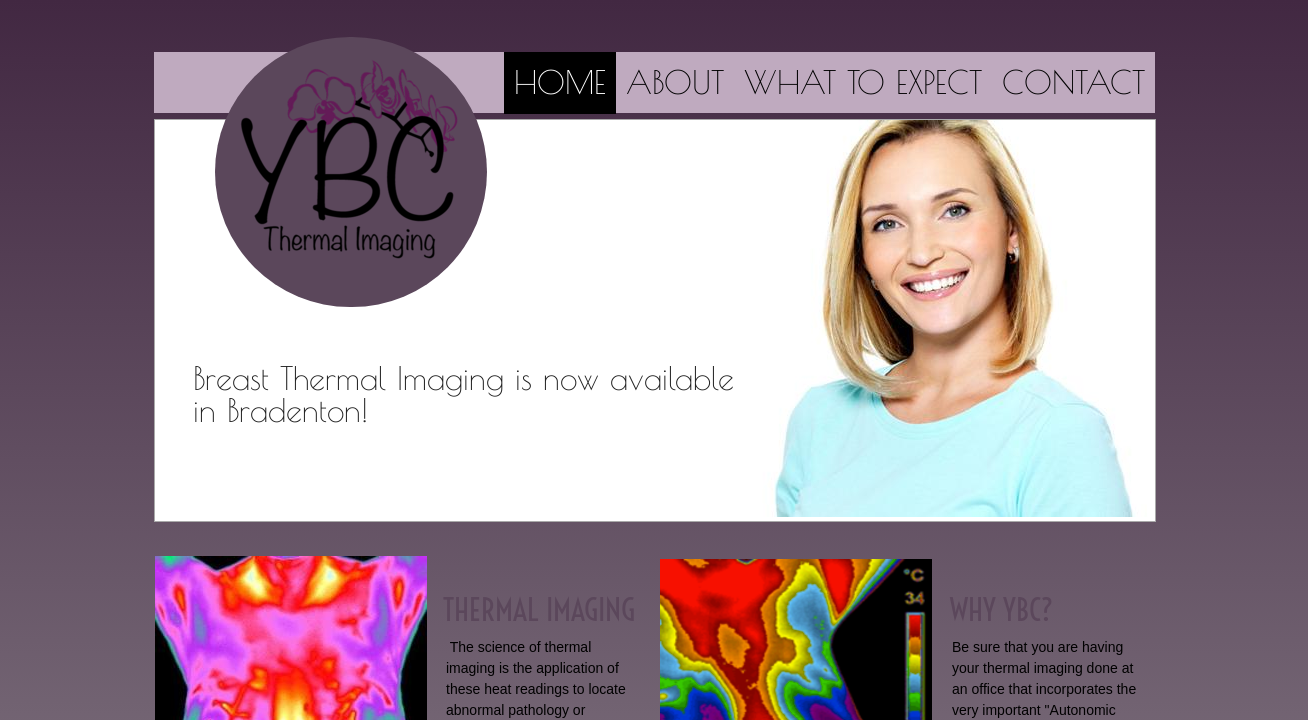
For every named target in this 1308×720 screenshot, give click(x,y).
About (675, 82)
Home (560, 82)
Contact (1073, 82)
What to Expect (863, 82)
